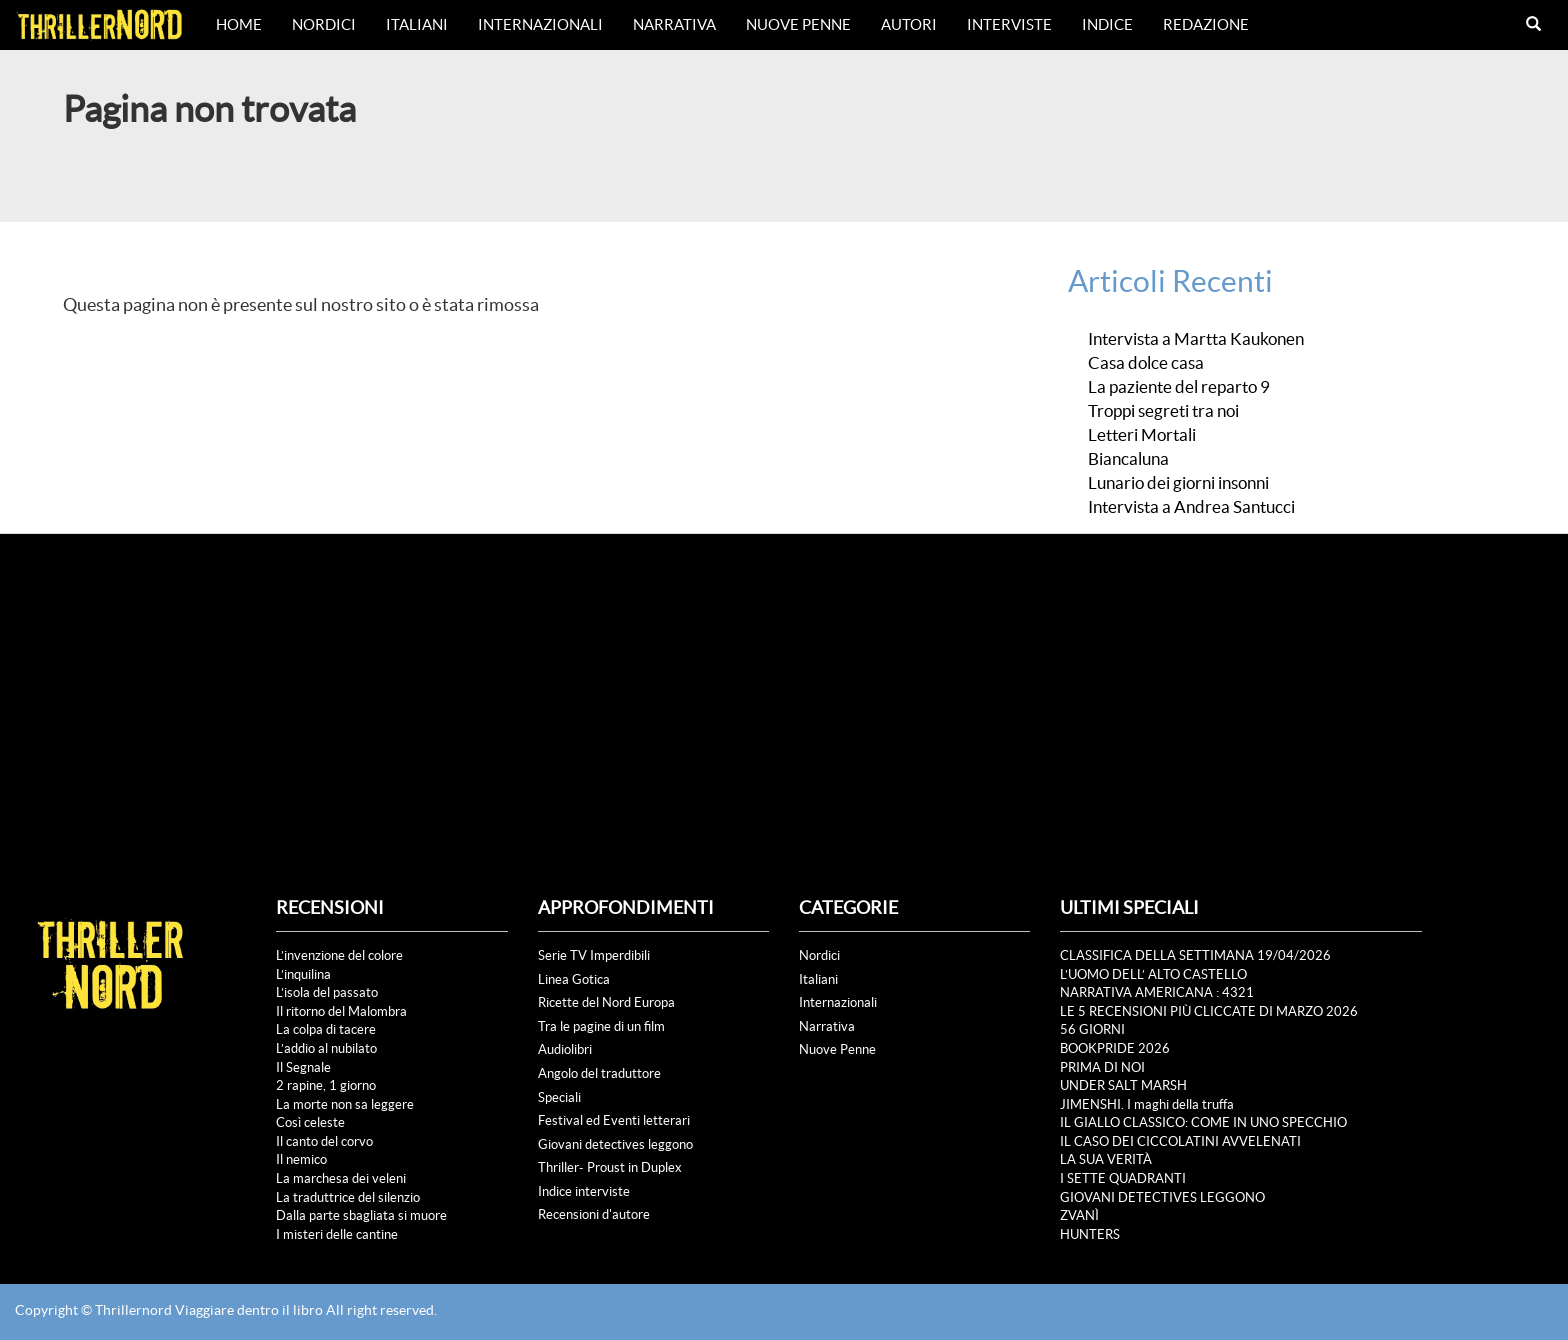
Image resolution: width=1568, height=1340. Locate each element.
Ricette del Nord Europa (606, 1002)
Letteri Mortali (1142, 435)
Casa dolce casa (1147, 363)
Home (239, 24)
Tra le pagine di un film (601, 1026)
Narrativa (674, 24)
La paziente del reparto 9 (1179, 387)
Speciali (559, 1097)
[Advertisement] (784, 684)
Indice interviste (584, 1191)
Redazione (1206, 24)
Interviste (1009, 24)
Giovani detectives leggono (615, 1144)
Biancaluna (1128, 459)
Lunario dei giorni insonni (1178, 483)
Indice (1107, 24)
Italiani (417, 24)
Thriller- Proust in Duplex (610, 1167)
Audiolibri (565, 1049)
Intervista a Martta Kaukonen (1196, 339)
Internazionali (540, 24)
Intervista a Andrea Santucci (1191, 507)
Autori (909, 24)
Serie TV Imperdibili (594, 955)
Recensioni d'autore (594, 1214)
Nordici (324, 24)
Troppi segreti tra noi (1163, 411)
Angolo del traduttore (599, 1073)
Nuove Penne (798, 24)
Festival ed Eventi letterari (614, 1120)
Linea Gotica (574, 979)
